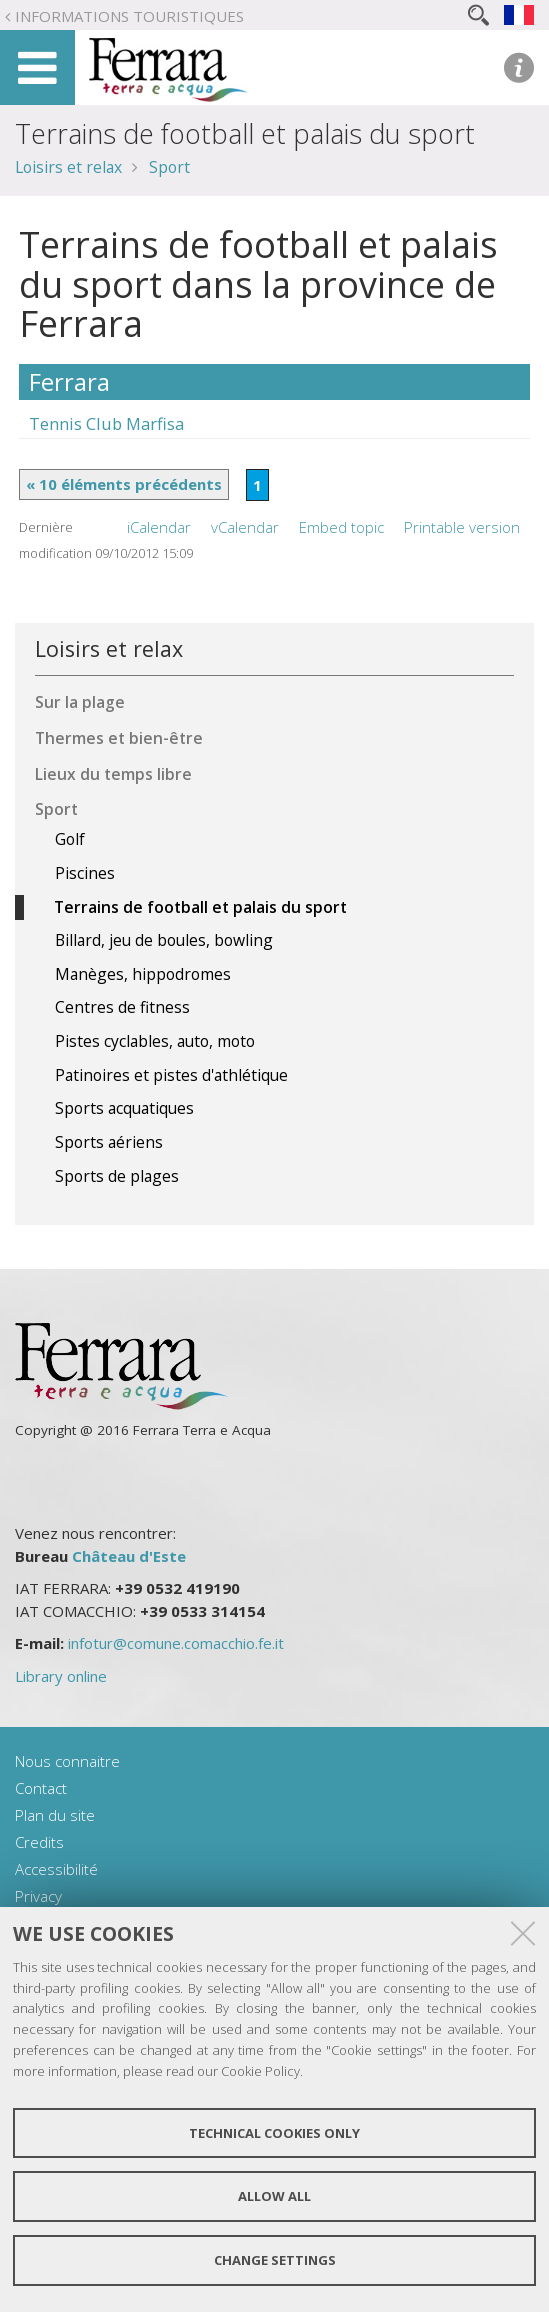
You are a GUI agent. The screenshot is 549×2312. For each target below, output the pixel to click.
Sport (169, 167)
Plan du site (55, 1815)
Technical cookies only (274, 2133)
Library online (61, 1676)
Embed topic (341, 527)
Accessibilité (56, 1869)
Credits (39, 1842)
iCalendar (159, 527)
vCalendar (245, 527)
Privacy (38, 1896)
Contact (41, 1788)
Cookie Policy (260, 2071)
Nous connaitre (67, 1761)
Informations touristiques (129, 16)
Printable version (462, 527)
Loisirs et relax (68, 167)
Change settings (275, 2260)
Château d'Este (129, 1556)
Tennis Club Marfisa (106, 423)
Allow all (274, 2196)
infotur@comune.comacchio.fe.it (176, 1643)
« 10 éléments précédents (124, 484)
